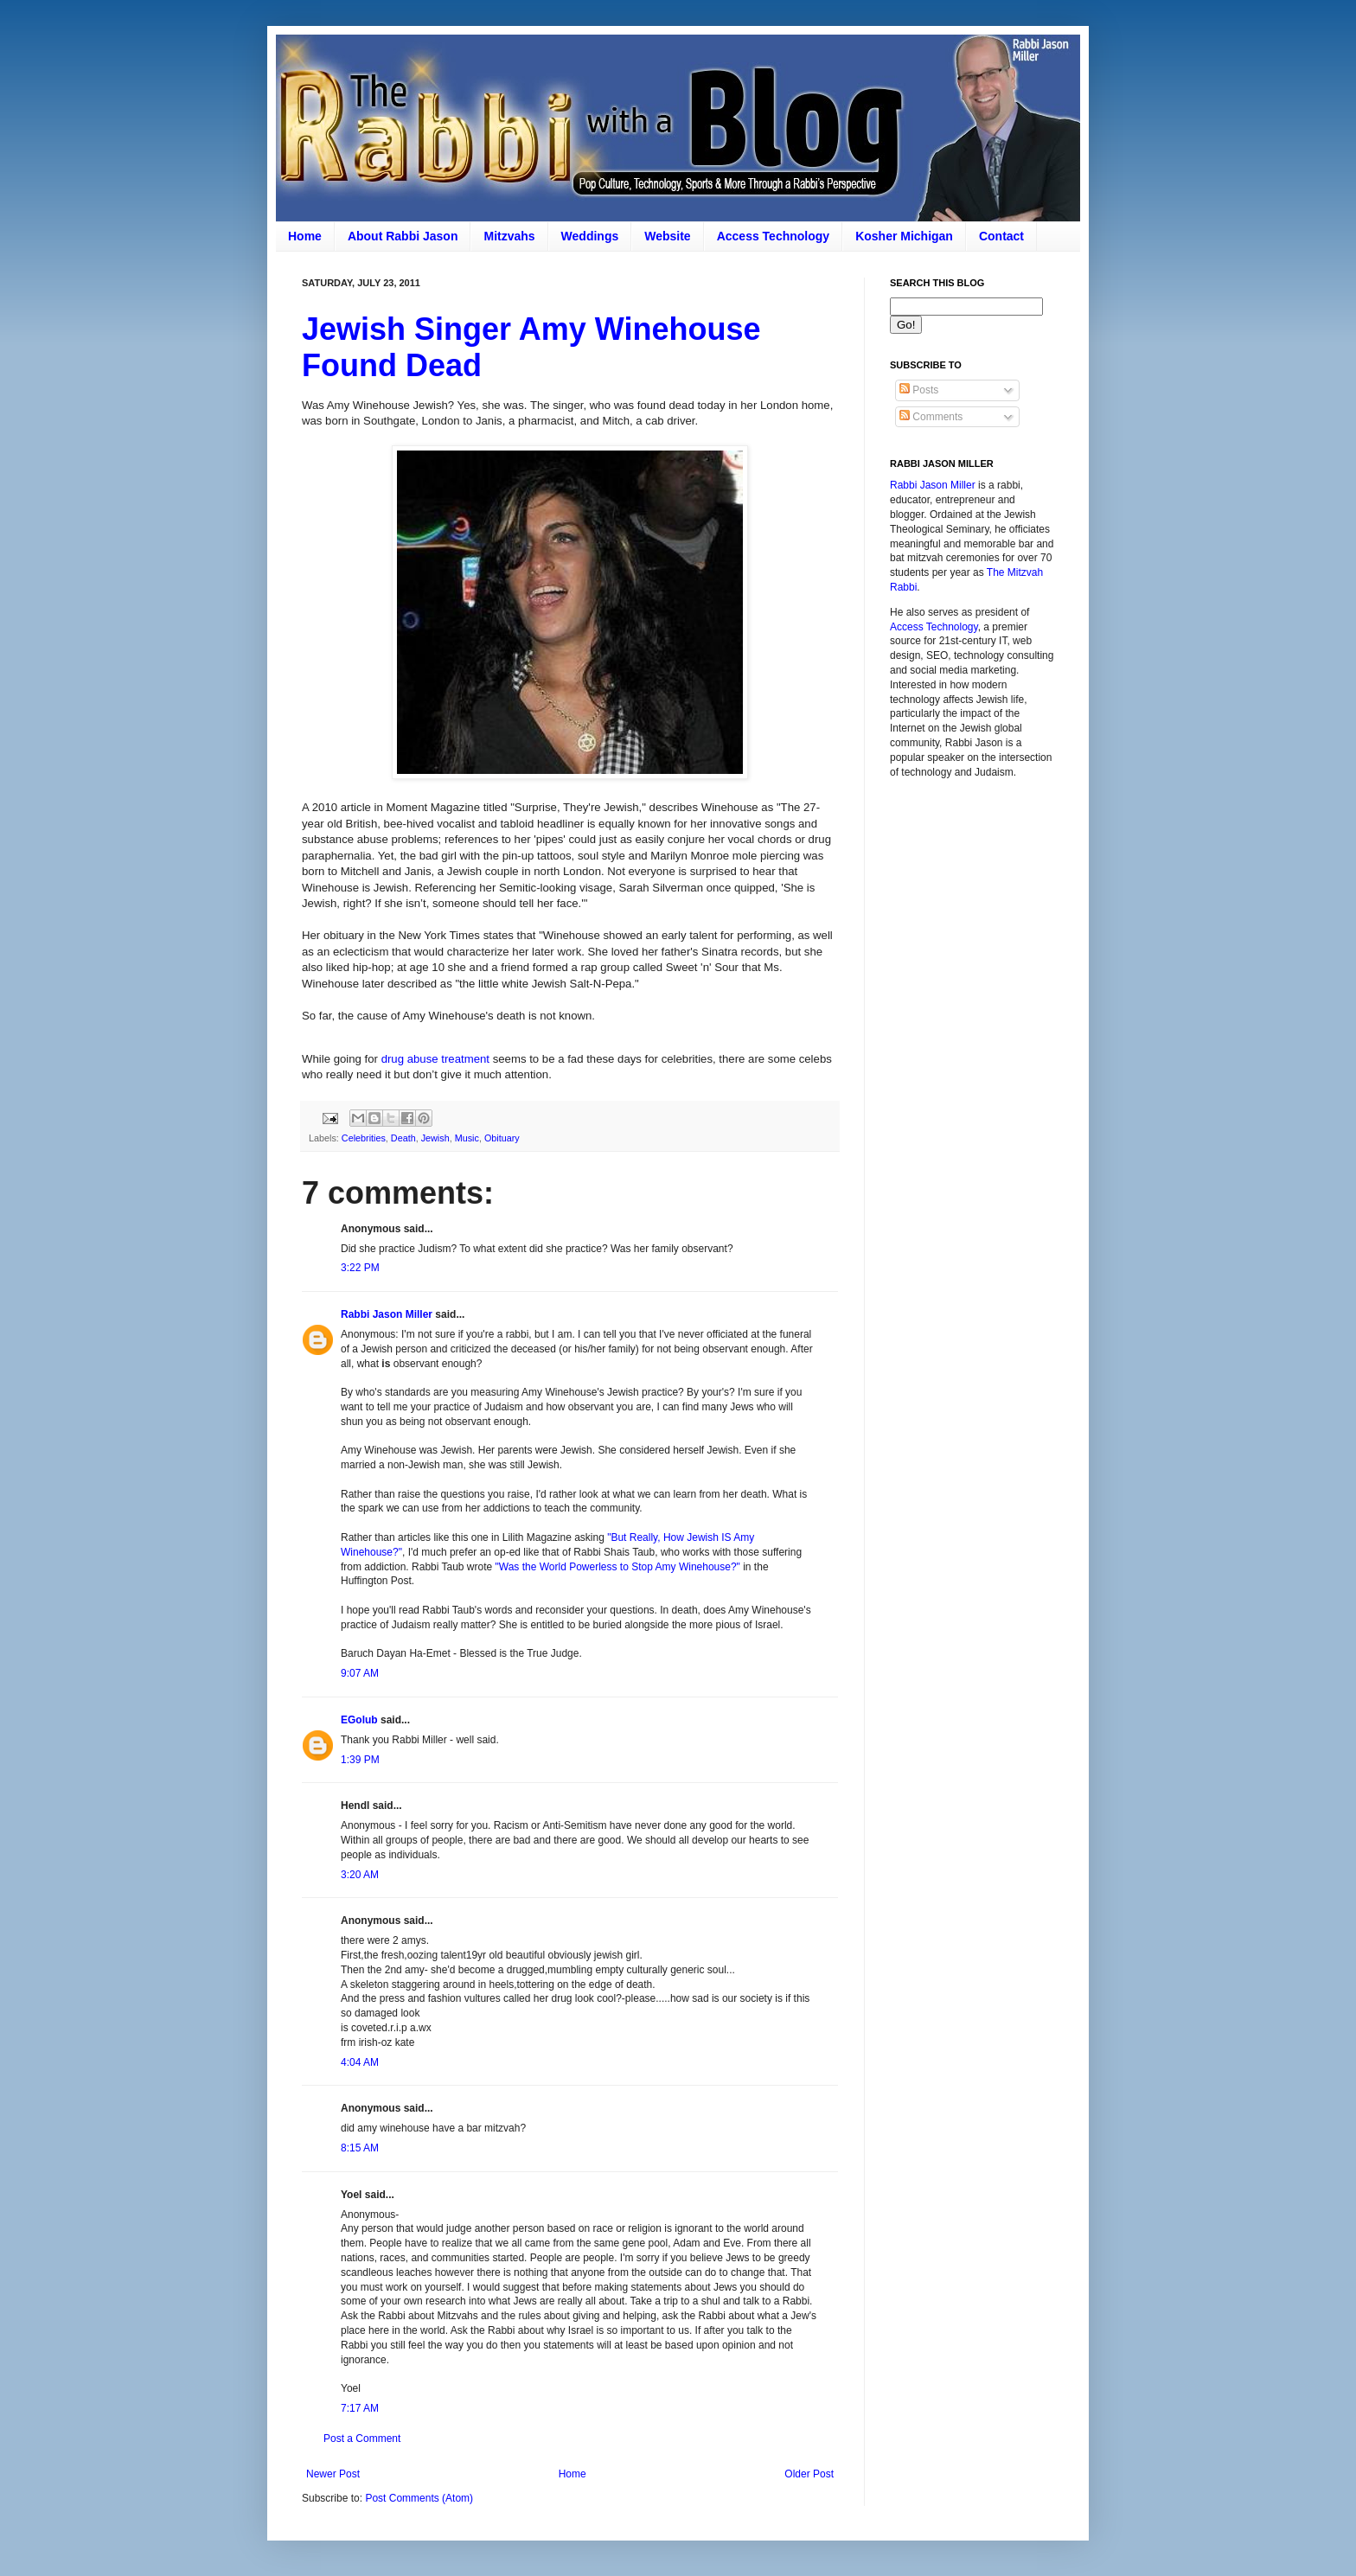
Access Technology (773, 236)
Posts (918, 390)
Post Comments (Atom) (419, 2498)
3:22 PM (360, 1268)
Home (305, 236)
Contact (1001, 236)
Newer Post (333, 2474)
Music (467, 1138)
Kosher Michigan (904, 236)
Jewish (435, 1138)
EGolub (359, 1720)
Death (403, 1138)
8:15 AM (360, 2148)
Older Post (809, 2474)
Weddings (590, 236)
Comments (931, 417)
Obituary (502, 1138)
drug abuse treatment (435, 1058)
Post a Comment (361, 2438)
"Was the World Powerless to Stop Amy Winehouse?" (618, 1567)
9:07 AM (360, 1673)
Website (667, 236)
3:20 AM (360, 1875)
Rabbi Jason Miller (386, 1314)
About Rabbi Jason (403, 236)
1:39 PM (360, 1760)
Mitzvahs (508, 236)
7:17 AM (360, 2408)
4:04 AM (360, 2062)
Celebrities (364, 1138)
